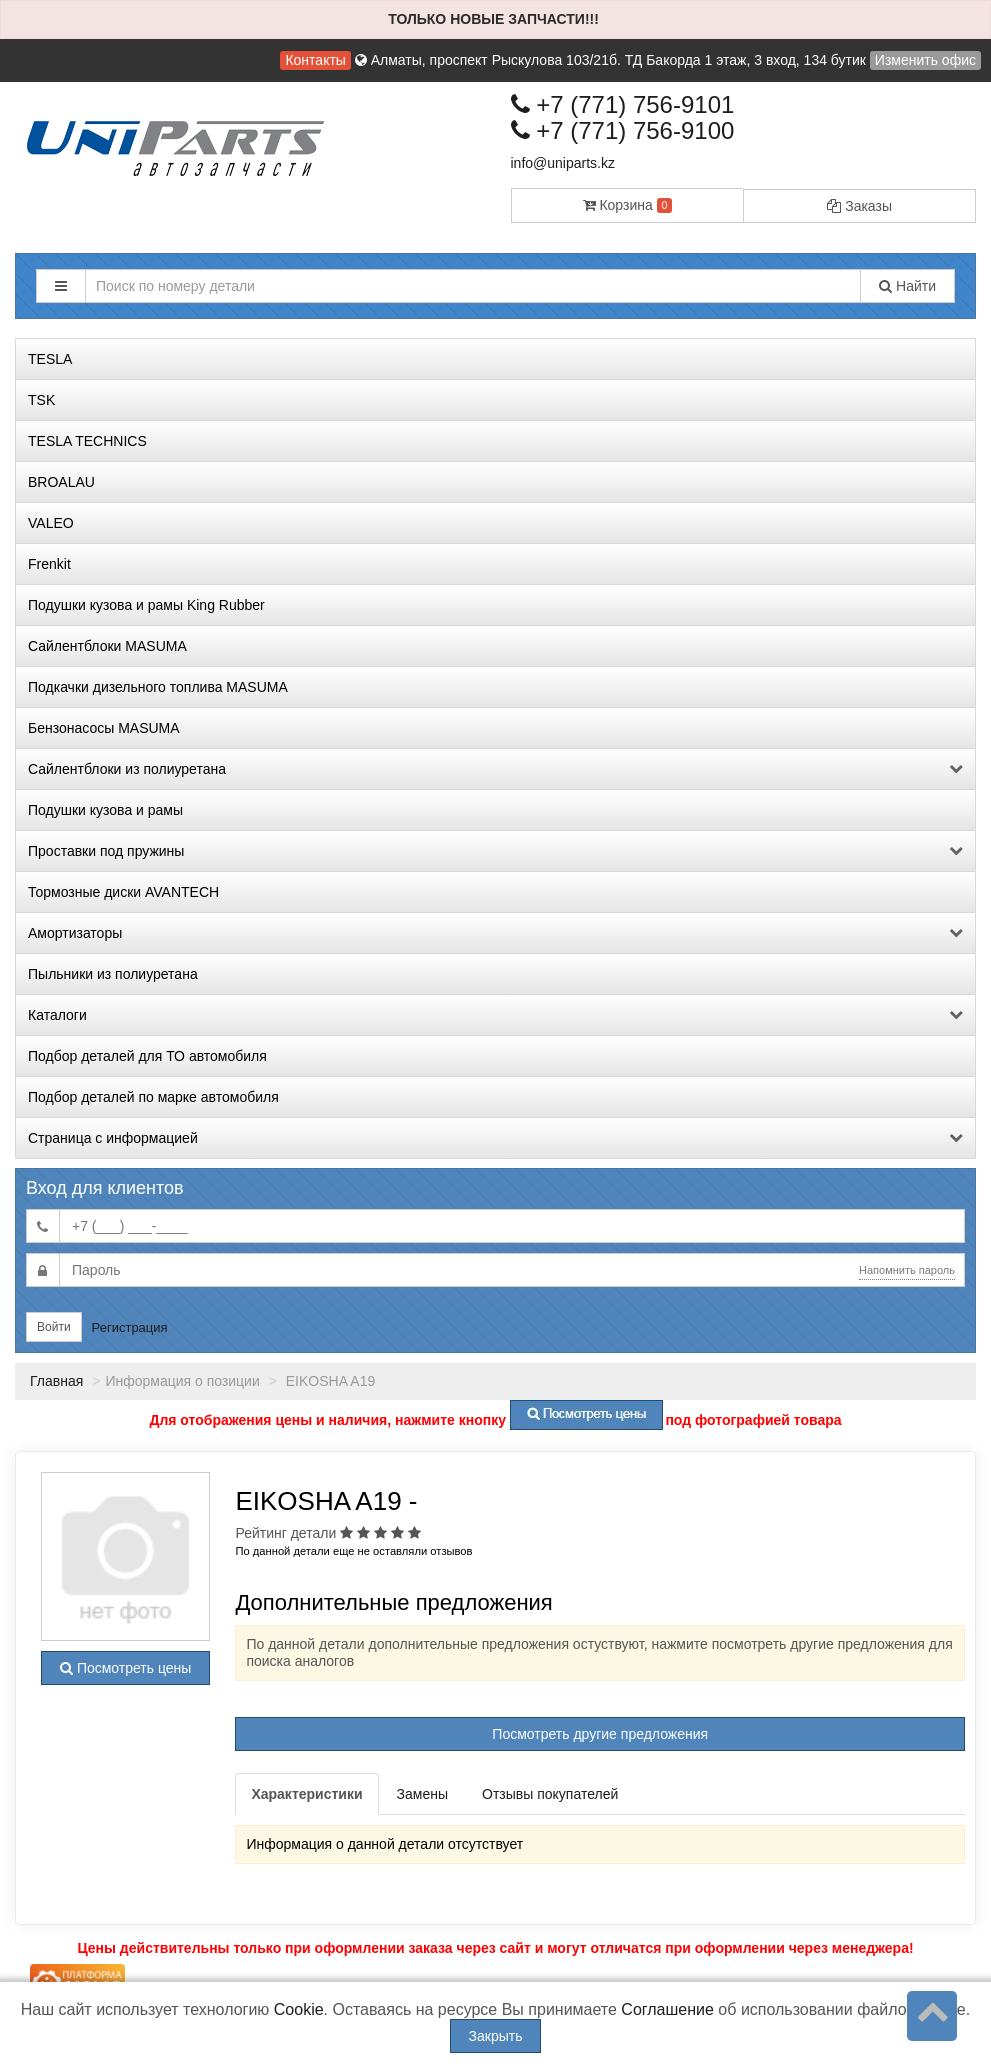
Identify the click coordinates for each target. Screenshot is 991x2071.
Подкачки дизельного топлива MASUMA (158, 687)
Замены (422, 1794)
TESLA (50, 359)
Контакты (315, 60)
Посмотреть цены (125, 1668)
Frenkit (49, 564)
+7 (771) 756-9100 (623, 130)
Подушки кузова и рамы (105, 810)
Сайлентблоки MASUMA (107, 646)
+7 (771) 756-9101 (623, 104)
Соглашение (667, 2009)
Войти (54, 1327)
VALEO (51, 523)
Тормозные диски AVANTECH (123, 892)
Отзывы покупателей (550, 1794)
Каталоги (495, 1015)
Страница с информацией (495, 1138)
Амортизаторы (495, 933)
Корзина (628, 205)
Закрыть (496, 2036)
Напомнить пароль (907, 1270)
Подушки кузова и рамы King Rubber (146, 605)
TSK (41, 400)
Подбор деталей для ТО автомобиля (147, 1056)
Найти (907, 286)
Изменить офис (925, 60)
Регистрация (130, 1327)
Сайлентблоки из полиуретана (495, 769)
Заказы (859, 206)
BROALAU (61, 482)
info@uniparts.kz (563, 163)
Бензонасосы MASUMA (104, 728)
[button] (61, 286)
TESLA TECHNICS (87, 441)
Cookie (299, 2009)
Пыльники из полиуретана (113, 974)
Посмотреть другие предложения (600, 1734)
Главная (56, 1381)
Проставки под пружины (495, 851)
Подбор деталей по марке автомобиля (153, 1097)
